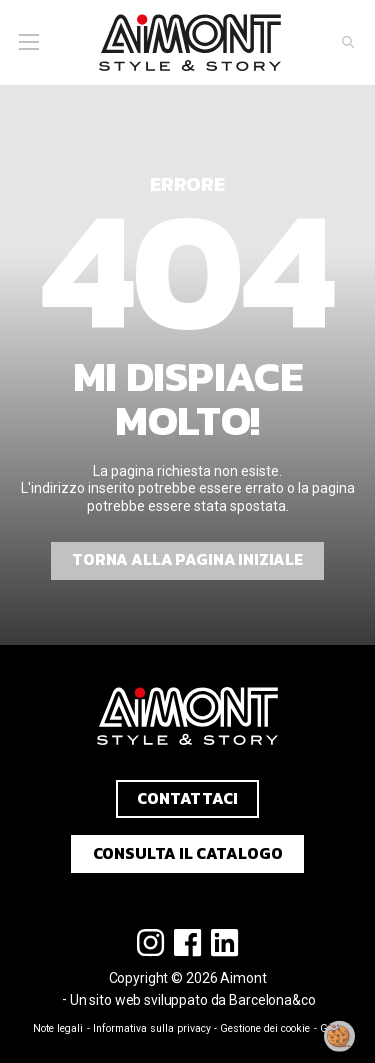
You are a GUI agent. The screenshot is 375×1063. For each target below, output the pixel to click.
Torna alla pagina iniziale (187, 559)
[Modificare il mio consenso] (340, 1036)
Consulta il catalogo (188, 853)
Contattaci (187, 798)
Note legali (58, 1028)
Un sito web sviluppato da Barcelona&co (193, 1000)
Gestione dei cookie (265, 1028)
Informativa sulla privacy (152, 1028)
